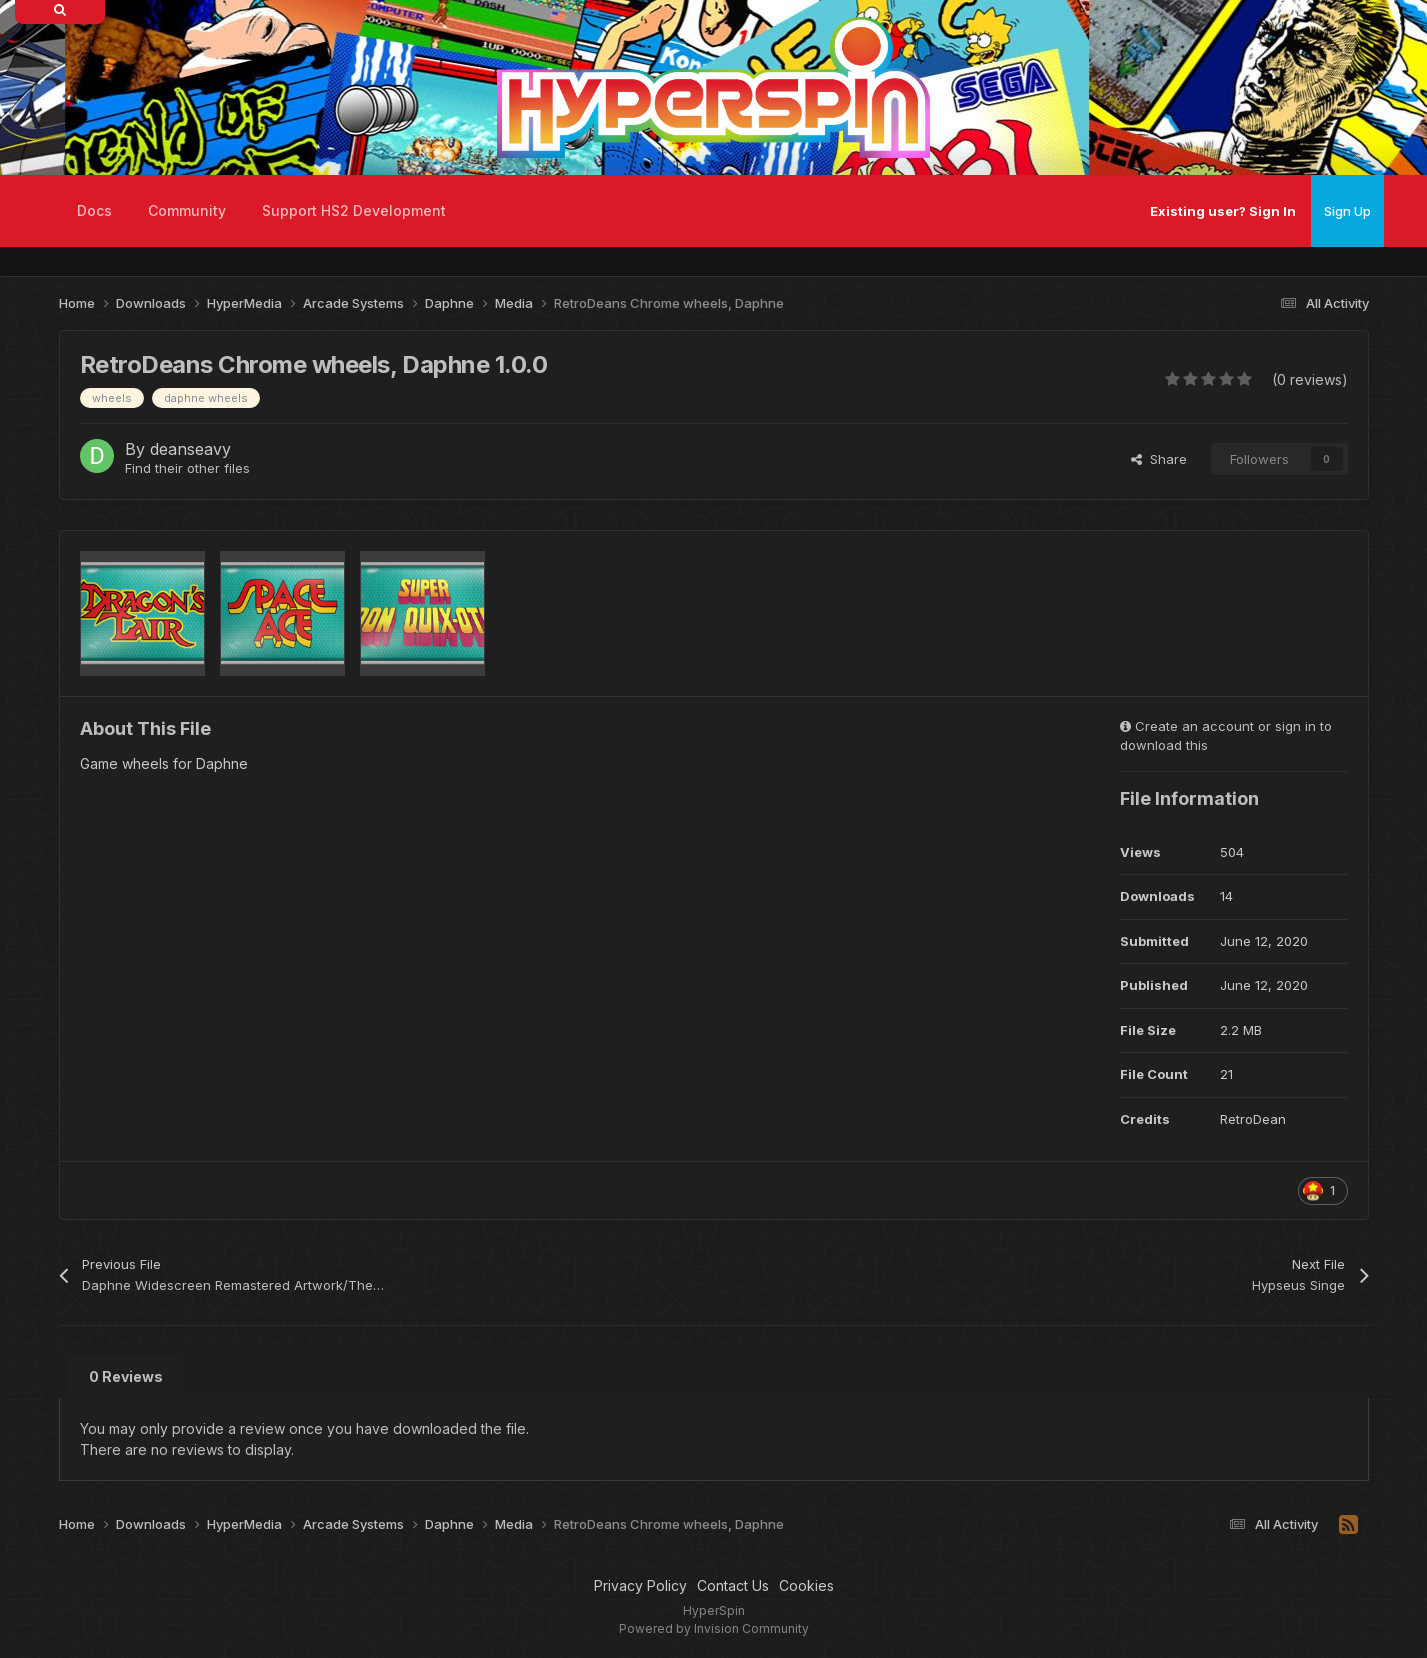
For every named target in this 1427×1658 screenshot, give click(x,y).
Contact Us (733, 1585)
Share (1159, 459)
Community (187, 210)
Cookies (806, 1585)
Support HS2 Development (354, 210)
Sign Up (1347, 211)
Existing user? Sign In (1223, 211)
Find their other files (187, 468)
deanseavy (190, 449)
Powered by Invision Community (714, 1628)
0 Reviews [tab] (126, 1376)
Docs (94, 210)
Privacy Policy (640, 1585)
